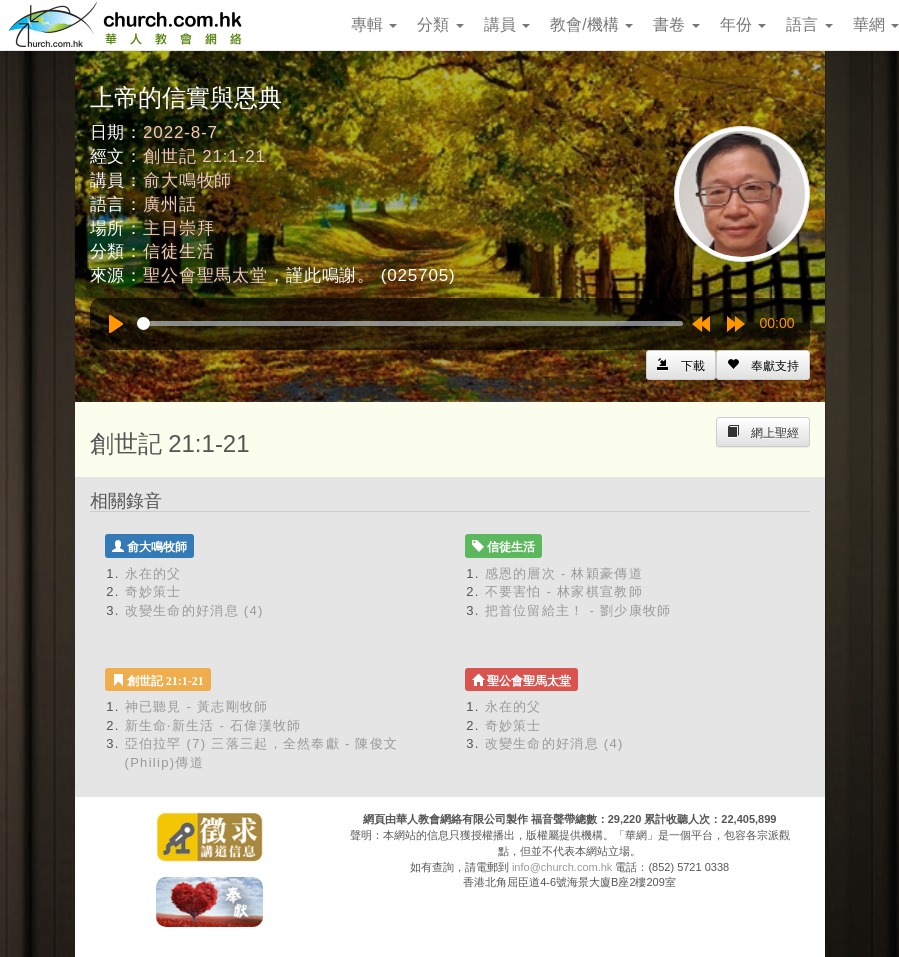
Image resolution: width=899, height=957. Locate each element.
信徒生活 (178, 251)
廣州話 (170, 204)
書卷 (676, 24)
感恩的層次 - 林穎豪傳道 (564, 573)
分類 (440, 24)
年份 (743, 24)
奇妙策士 (153, 591)
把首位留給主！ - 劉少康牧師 (578, 610)
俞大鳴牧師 (187, 180)
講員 (507, 24)
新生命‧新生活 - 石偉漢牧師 (213, 725)
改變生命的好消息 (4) (194, 610)
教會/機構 (591, 24)
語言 (809, 24)
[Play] (116, 324)
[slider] (410, 323)
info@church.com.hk (562, 867)
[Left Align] (763, 365)
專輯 (374, 24)
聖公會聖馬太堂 (205, 275)
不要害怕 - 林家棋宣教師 (564, 591)
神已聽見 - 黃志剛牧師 (197, 706)
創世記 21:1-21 (204, 156)
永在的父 (153, 573)
